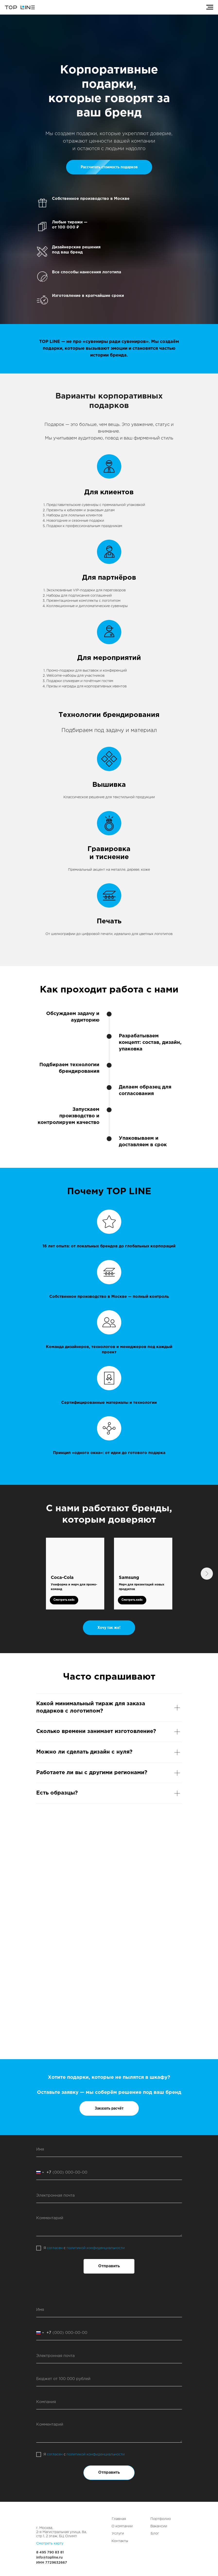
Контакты (120, 2541)
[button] (109, 167)
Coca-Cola (62, 1578)
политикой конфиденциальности (96, 2248)
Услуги (118, 2533)
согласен (55, 2248)
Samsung (129, 1578)
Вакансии (158, 2526)
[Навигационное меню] (209, 7)
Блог (155, 2533)
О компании (122, 2526)
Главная (119, 2519)
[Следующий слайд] (207, 1573)
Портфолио (160, 2519)
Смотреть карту (49, 2543)
